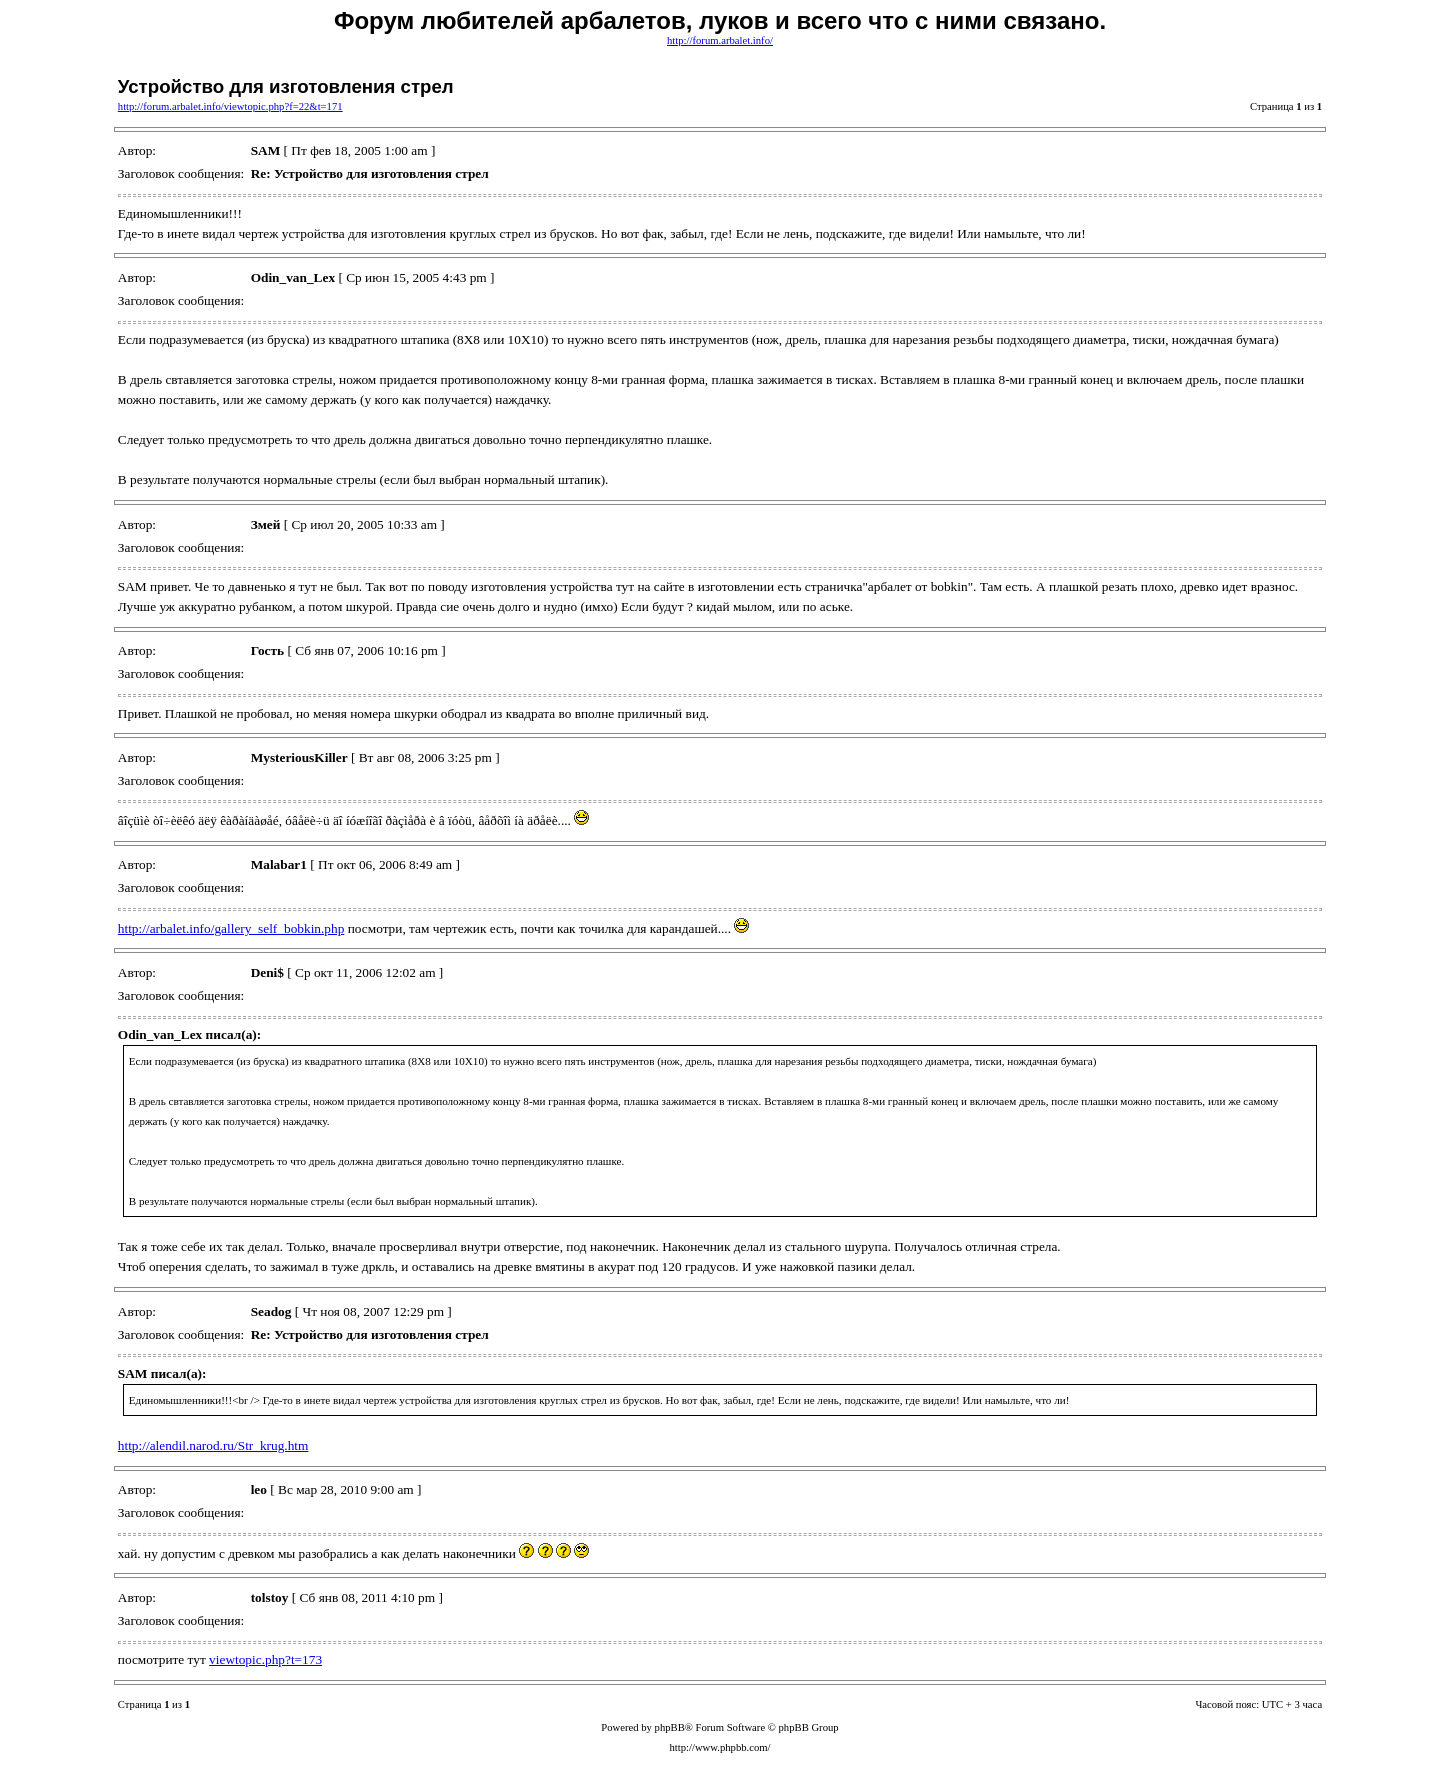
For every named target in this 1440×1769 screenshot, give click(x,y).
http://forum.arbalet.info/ (720, 40)
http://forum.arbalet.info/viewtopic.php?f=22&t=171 (230, 106)
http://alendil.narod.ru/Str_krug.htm (213, 1445)
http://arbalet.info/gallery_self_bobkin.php (231, 928)
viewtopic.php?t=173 (265, 1659)
